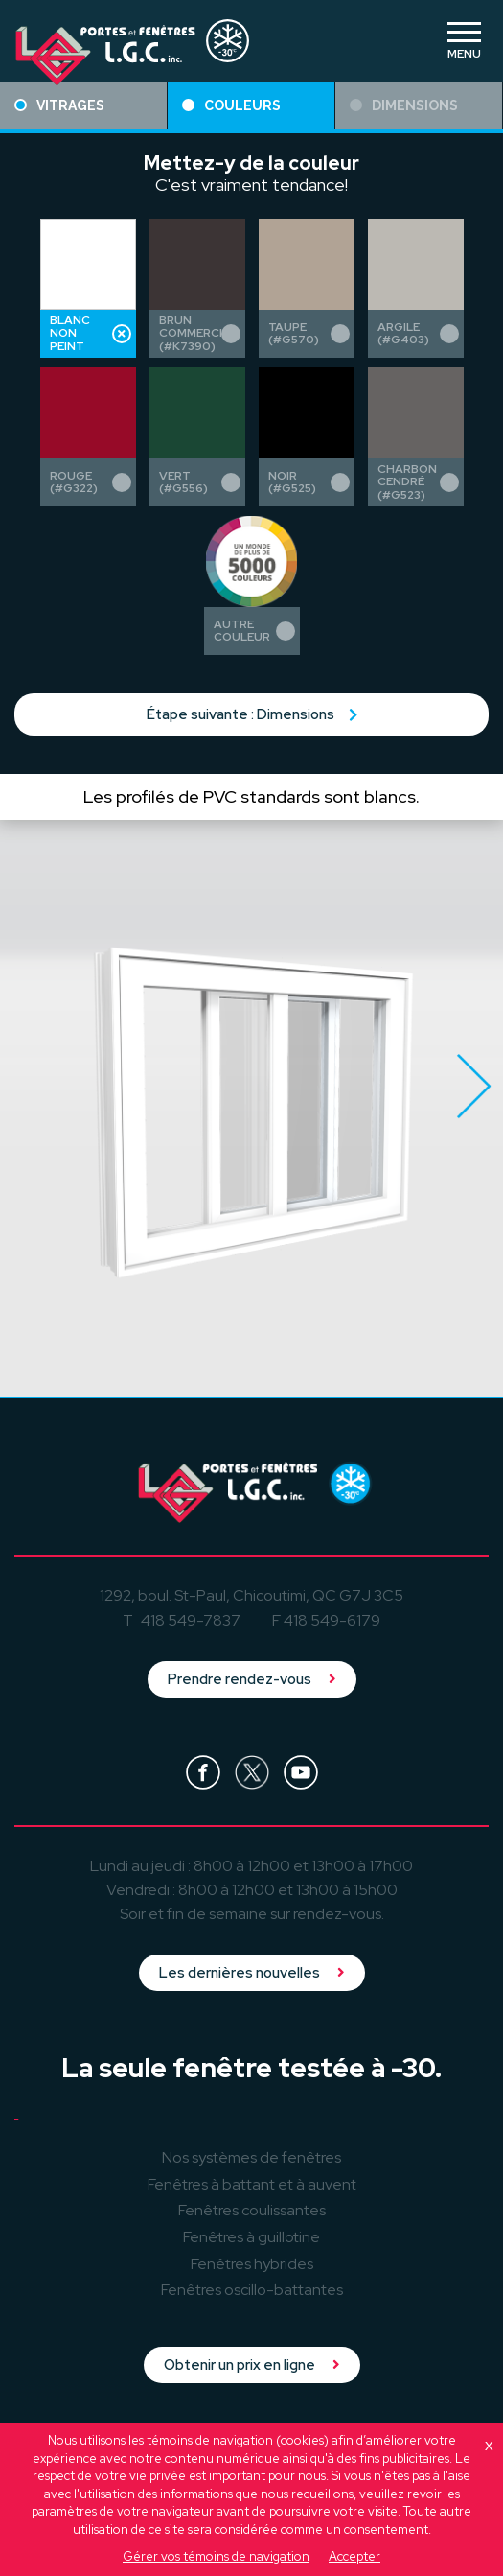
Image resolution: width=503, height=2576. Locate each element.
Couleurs (231, 105)
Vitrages (59, 105)
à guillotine (251, 2237)
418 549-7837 (190, 1620)
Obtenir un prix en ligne (252, 2365)
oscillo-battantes (252, 2290)
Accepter (354, 2556)
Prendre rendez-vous (252, 1679)
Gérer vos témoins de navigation (216, 2556)
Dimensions (404, 105)
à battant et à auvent (252, 2184)
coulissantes (252, 2210)
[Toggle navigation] (464, 40)
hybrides (252, 2264)
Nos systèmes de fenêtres (251, 2157)
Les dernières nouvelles (252, 1972)
